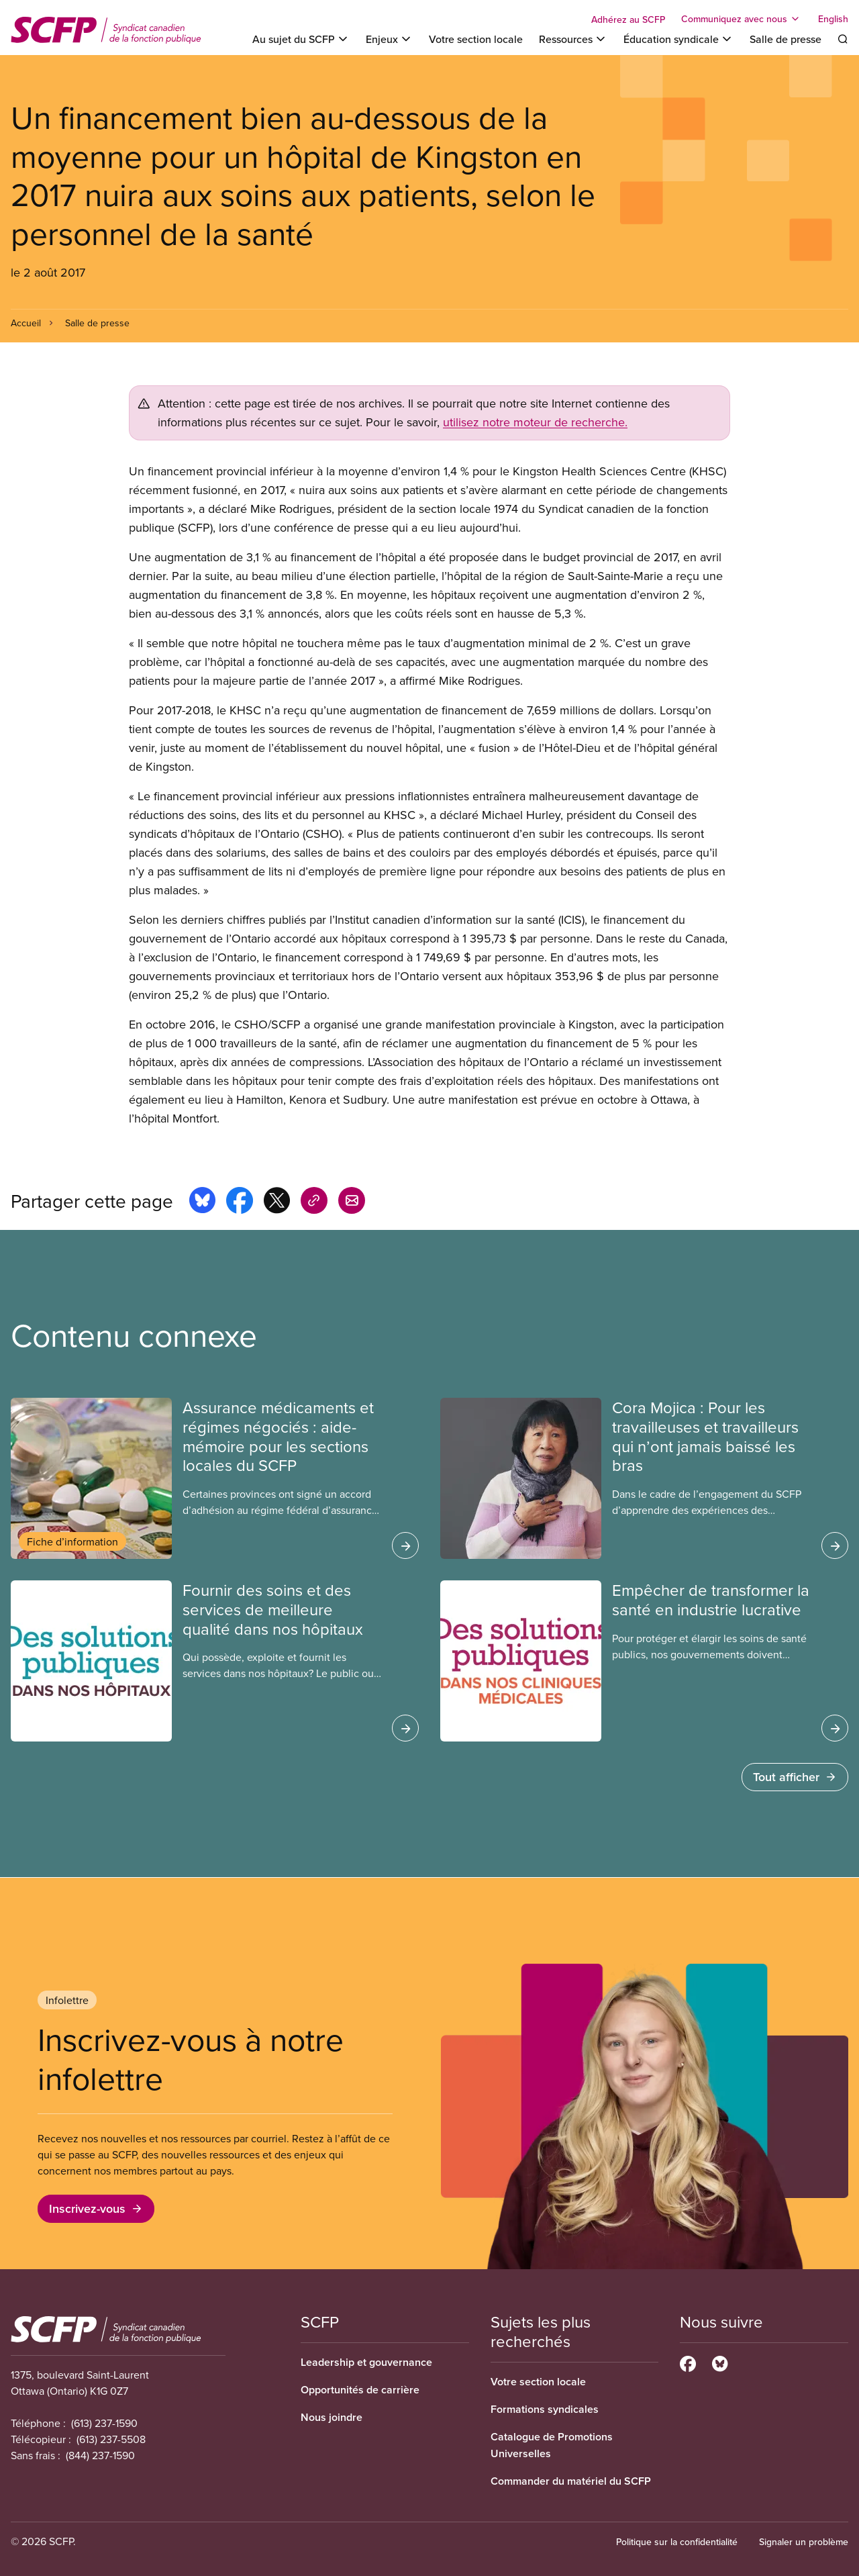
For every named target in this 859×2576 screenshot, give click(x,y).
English (833, 19)
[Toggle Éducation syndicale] (678, 39)
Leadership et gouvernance (366, 2362)
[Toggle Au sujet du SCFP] (301, 39)
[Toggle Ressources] (573, 39)
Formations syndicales (545, 2409)
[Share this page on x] (277, 1202)
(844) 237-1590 (100, 2455)
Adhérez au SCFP (628, 19)
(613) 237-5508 (111, 2439)
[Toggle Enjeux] (389, 39)
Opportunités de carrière (360, 2389)
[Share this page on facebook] (239, 1202)
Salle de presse (785, 39)
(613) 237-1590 (104, 2423)
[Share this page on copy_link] (314, 1202)
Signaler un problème (803, 2541)
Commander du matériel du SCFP (571, 2481)
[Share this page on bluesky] (202, 1202)
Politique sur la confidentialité (677, 2541)
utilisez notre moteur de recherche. (535, 422)
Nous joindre (331, 2417)
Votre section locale (476, 39)
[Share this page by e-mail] (351, 1202)
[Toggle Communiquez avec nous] (741, 19)
